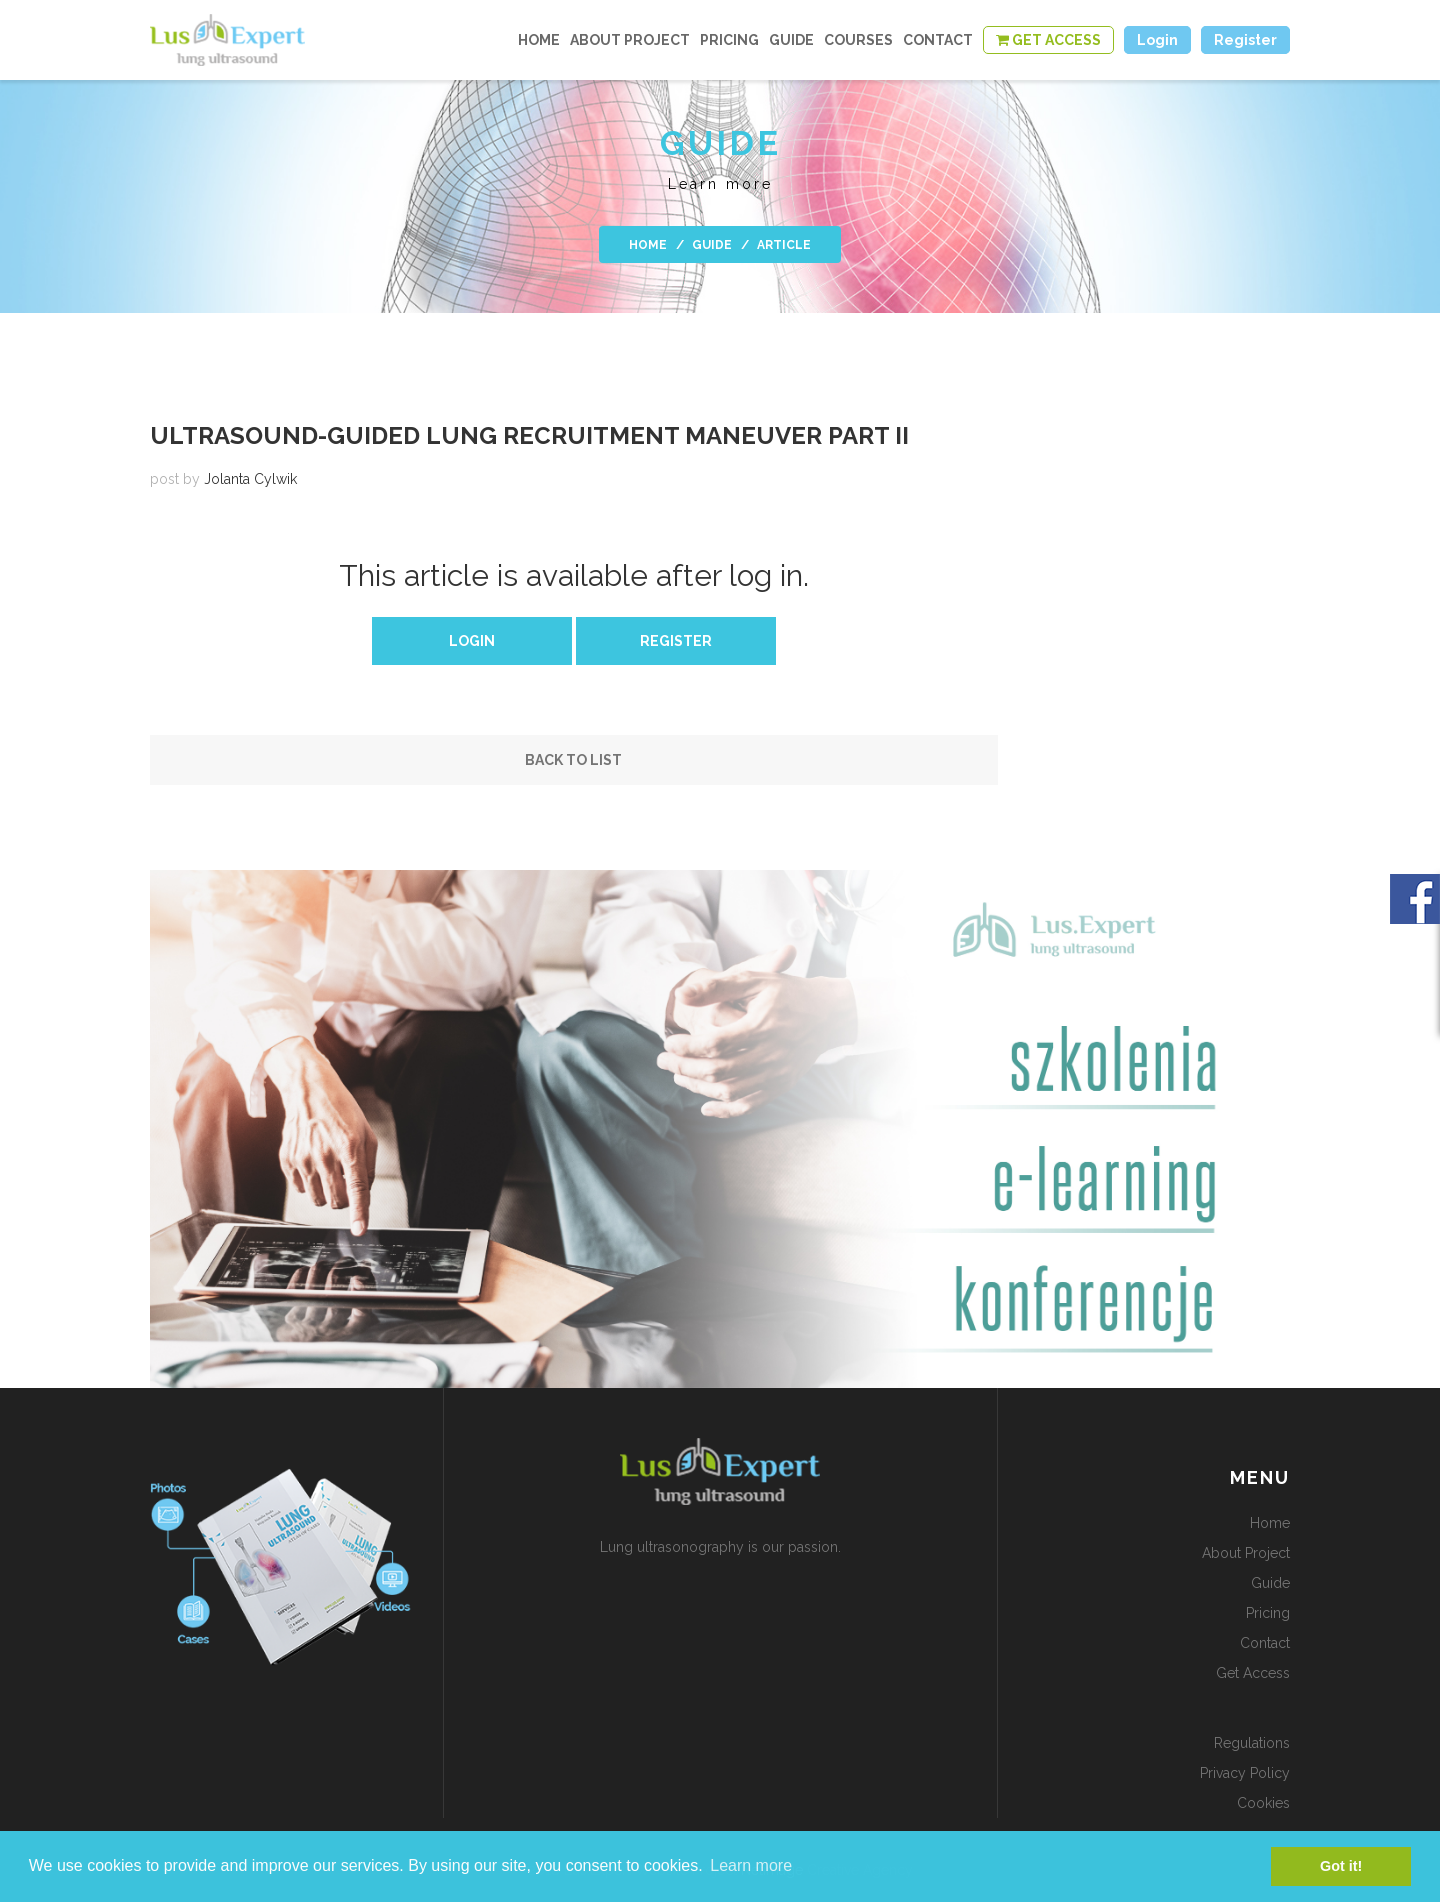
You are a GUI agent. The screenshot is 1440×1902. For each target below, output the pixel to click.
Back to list (573, 760)
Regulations (1252, 1743)
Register (676, 641)
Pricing (729, 40)
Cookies (1263, 1803)
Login (472, 641)
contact (938, 40)
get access (1253, 1673)
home (539, 40)
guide (791, 40)
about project (630, 40)
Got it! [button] (1341, 1866)
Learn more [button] (751, 1865)
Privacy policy (1245, 1773)
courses (858, 40)
